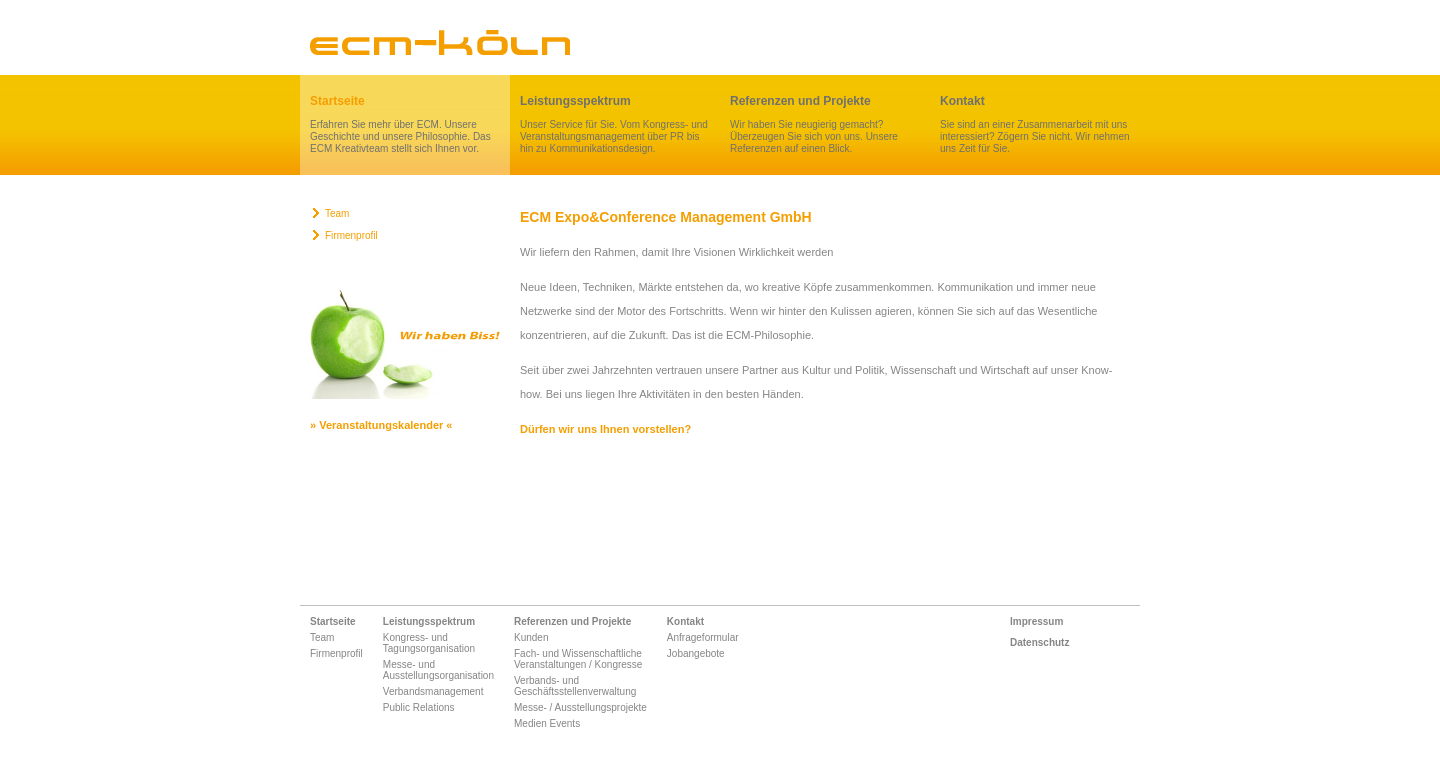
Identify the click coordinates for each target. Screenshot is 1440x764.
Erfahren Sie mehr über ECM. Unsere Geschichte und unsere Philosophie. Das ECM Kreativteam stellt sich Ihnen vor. (405, 124)
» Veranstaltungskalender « (381, 425)
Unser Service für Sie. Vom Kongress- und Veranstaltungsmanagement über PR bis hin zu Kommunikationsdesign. (615, 124)
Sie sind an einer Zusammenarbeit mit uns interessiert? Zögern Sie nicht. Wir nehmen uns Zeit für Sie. (1035, 124)
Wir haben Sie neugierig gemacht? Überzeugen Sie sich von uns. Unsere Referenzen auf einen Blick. (825, 124)
